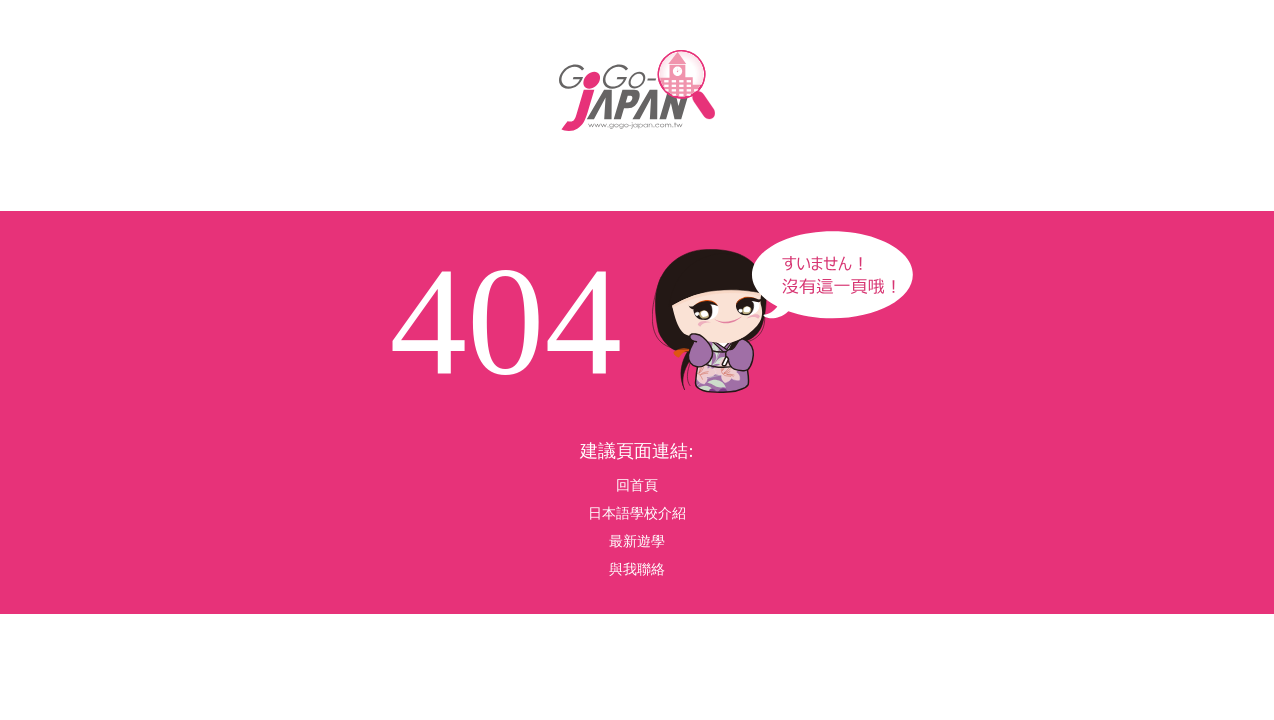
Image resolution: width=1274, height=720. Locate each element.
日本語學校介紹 (637, 513)
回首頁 (637, 485)
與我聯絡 (637, 569)
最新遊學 (637, 541)
